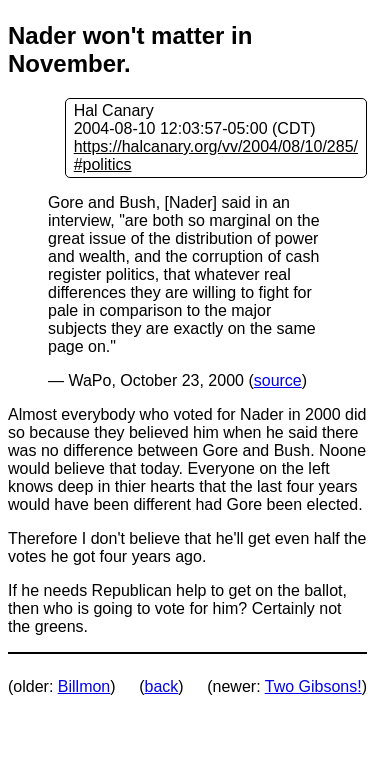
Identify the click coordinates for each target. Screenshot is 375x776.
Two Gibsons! (313, 686)
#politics (103, 164)
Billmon (84, 686)
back (162, 686)
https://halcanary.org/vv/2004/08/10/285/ (216, 146)
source (278, 380)
